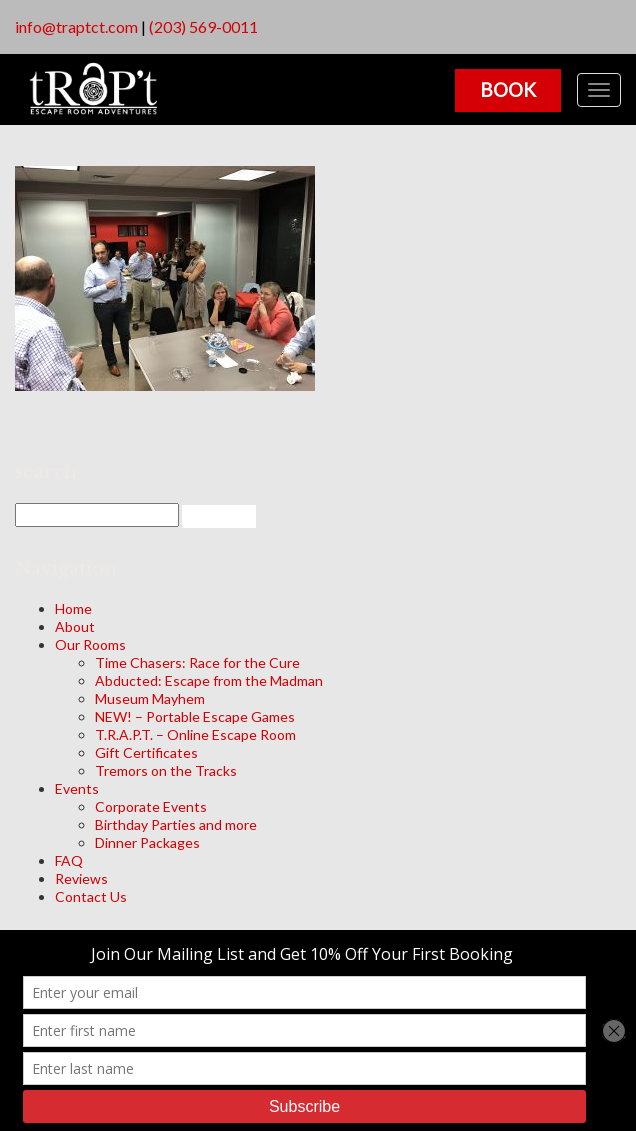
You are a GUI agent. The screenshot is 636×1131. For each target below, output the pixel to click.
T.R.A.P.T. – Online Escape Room (195, 734)
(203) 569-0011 (203, 26)
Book (508, 89)
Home (73, 608)
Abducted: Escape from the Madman (209, 680)
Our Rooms (90, 644)
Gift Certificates (146, 752)
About (75, 626)
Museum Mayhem (150, 698)
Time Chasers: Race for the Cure (197, 662)
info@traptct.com (76, 26)
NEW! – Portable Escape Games (195, 716)
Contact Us (91, 896)
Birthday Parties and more (176, 824)
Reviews (81, 878)
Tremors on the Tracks (166, 770)
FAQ (69, 860)
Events (77, 788)
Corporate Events (151, 806)
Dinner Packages (147, 842)
